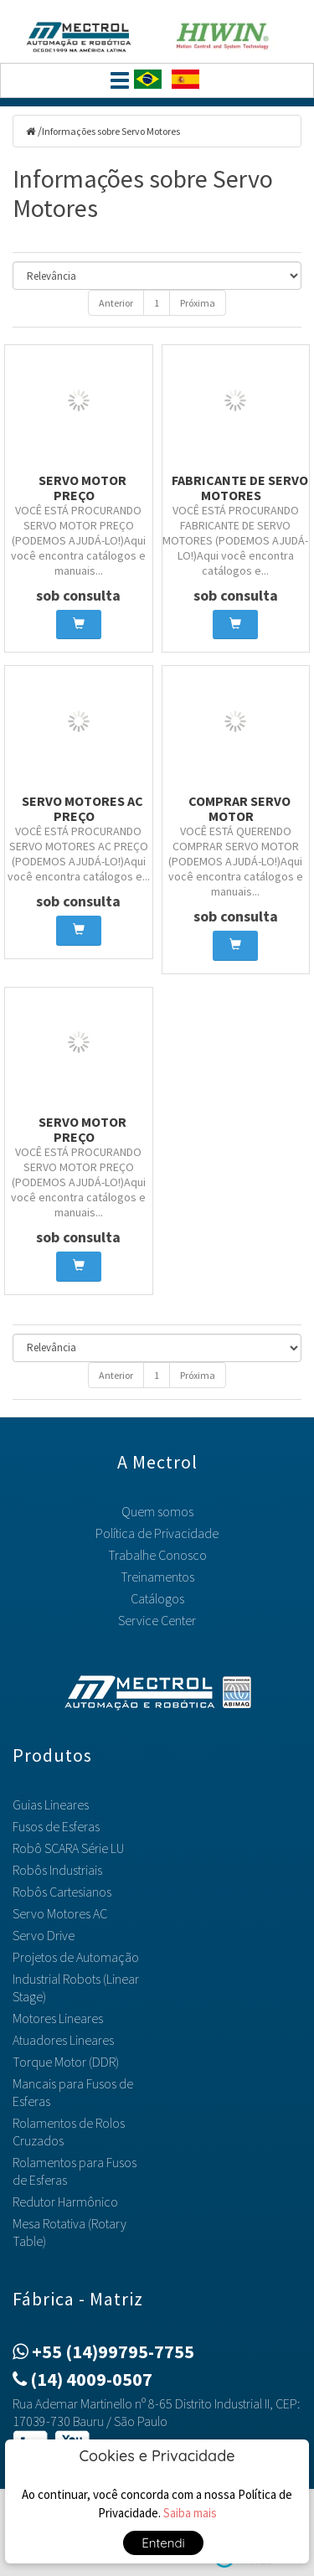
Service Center (157, 1620)
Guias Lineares (51, 1804)
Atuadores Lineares (63, 2039)
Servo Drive (44, 1935)
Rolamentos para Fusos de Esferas (74, 2171)
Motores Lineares (58, 2018)
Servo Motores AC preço (82, 808)
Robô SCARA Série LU (68, 1848)
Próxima (197, 303)
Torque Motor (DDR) (66, 2061)
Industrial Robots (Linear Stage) (76, 1987)
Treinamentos (157, 1576)
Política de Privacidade (157, 1533)
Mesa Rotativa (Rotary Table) (69, 2232)
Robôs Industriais (57, 1869)
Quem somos (157, 1511)
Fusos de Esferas (56, 1826)
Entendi (163, 2543)
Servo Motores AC (60, 1913)
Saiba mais (190, 2513)
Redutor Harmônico (65, 2201)
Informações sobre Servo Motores (111, 131)
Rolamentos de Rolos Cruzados (69, 2131)
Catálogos (157, 1598)
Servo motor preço (82, 487)
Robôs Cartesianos (62, 1891)
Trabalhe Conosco (157, 1554)
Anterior (116, 303)
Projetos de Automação (76, 1957)
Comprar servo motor (239, 808)
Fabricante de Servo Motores (240, 487)
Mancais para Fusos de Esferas (73, 2092)
